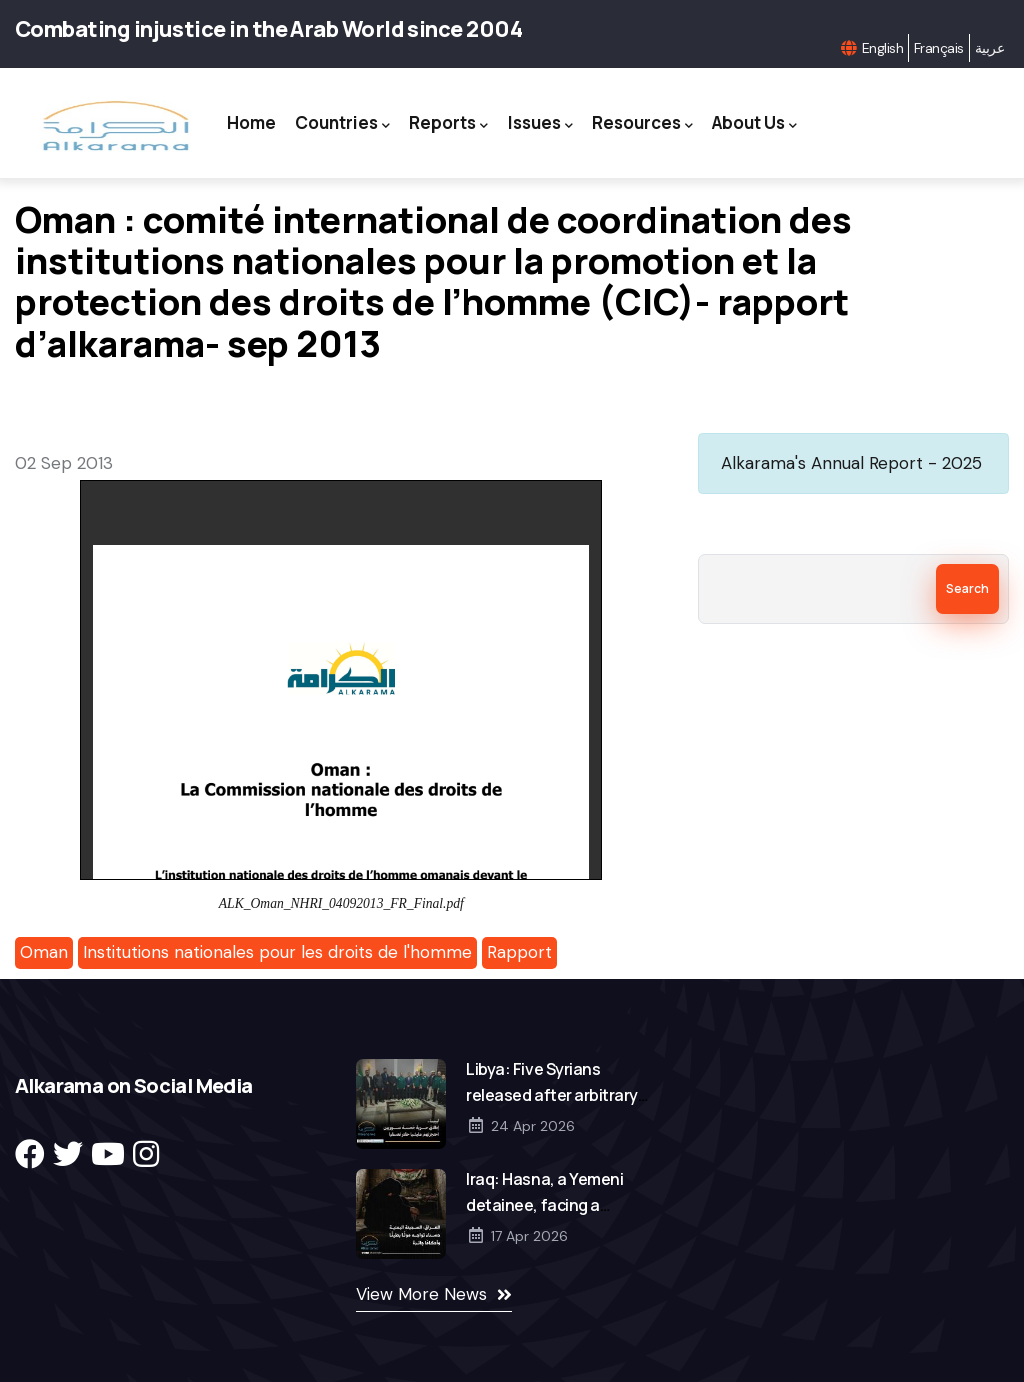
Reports (447, 123)
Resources (644, 123)
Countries (339, 123)
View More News (421, 1294)
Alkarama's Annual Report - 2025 (851, 463)
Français (939, 48)
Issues (540, 123)
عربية (989, 48)
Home (246, 122)
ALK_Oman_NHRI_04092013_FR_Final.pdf (341, 903)
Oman (44, 952)
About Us (758, 123)
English (882, 48)
